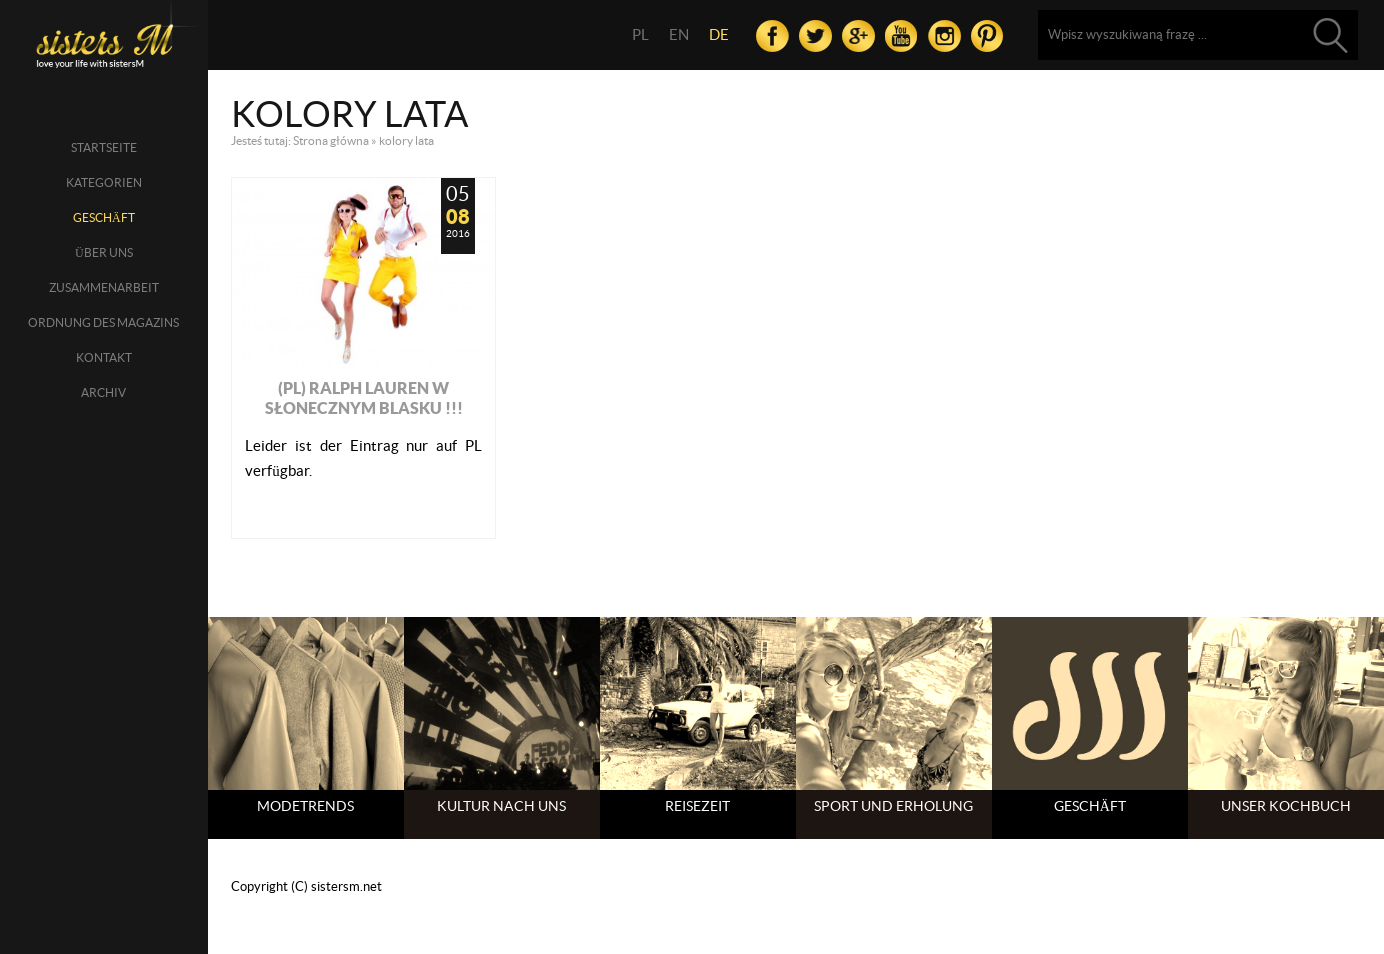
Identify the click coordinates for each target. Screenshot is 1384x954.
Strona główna (331, 140)
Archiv (103, 392)
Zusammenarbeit (104, 287)
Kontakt (104, 357)
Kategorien (104, 182)
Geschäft (104, 217)
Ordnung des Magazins (103, 322)
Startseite (104, 147)
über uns (104, 252)
